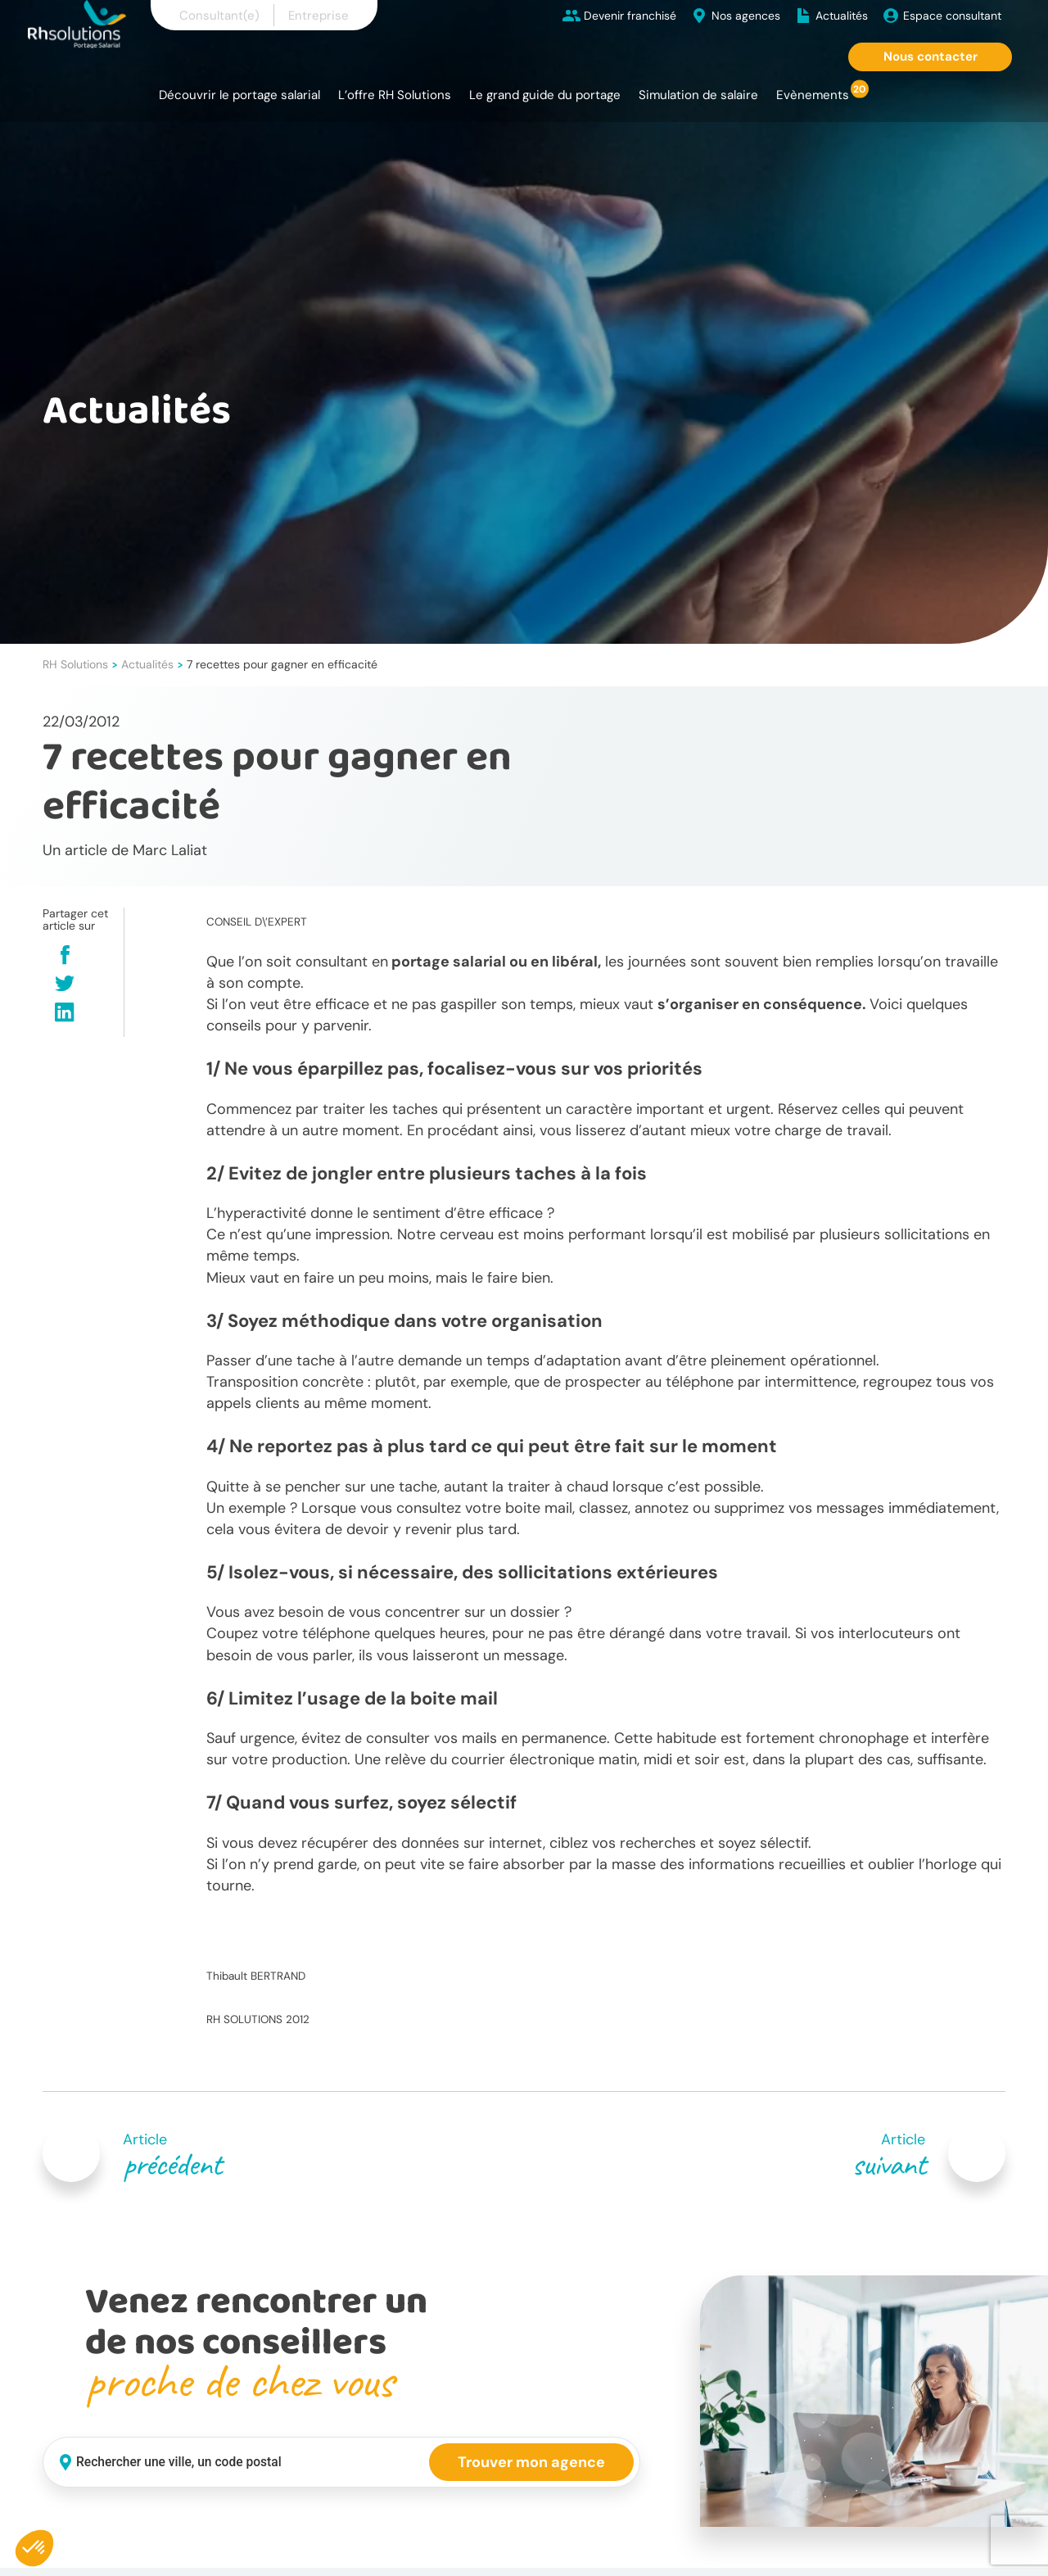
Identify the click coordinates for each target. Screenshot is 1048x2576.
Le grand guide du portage (545, 95)
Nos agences (745, 15)
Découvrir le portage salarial (239, 95)
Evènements (812, 95)
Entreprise (318, 15)
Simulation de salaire (698, 95)
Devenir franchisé (630, 15)
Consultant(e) (219, 15)
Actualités (841, 15)
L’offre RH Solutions (394, 95)
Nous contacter (930, 56)
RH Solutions (75, 664)
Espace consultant (952, 15)
